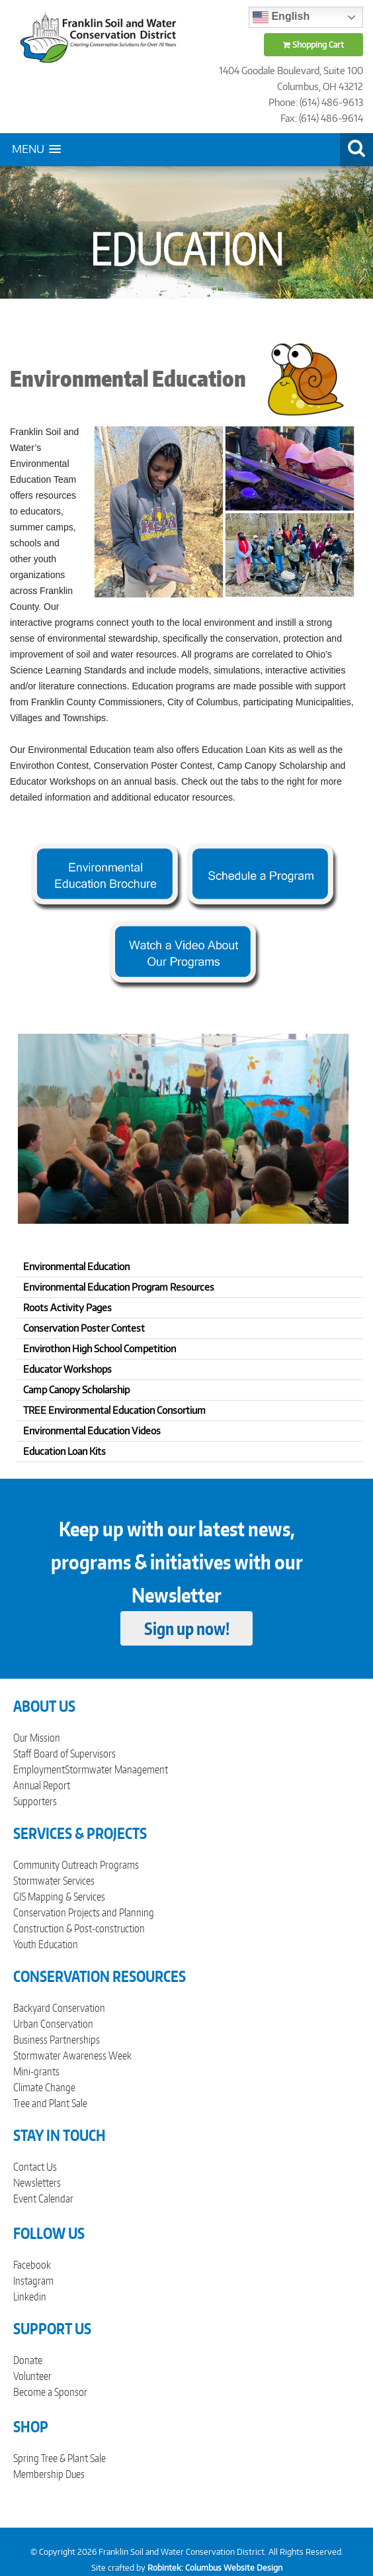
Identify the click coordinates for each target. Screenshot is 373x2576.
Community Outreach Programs (76, 1864)
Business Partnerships (56, 2039)
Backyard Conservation (59, 2007)
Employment (39, 1769)
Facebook (32, 2264)
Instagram (33, 2280)
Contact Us (35, 2166)
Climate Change (44, 2087)
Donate (27, 2360)
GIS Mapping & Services (59, 1896)
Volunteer (32, 2376)
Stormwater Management (116, 1769)
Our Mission (36, 1737)
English (281, 17)
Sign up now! (186, 1628)
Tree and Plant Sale (50, 2103)
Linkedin (29, 2296)
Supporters (35, 1801)
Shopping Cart (313, 45)
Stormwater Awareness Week (72, 2055)
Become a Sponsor (50, 2392)
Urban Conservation (53, 2023)
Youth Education (45, 1944)
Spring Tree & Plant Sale (59, 2458)
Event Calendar (43, 2198)
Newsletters (37, 2182)
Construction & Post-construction (79, 1928)
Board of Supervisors (75, 1753)
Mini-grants (36, 2071)
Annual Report (41, 1785)
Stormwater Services (54, 1880)
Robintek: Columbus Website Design (214, 2568)
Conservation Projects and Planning (83, 1912)
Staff (22, 1753)
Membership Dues (49, 2474)
